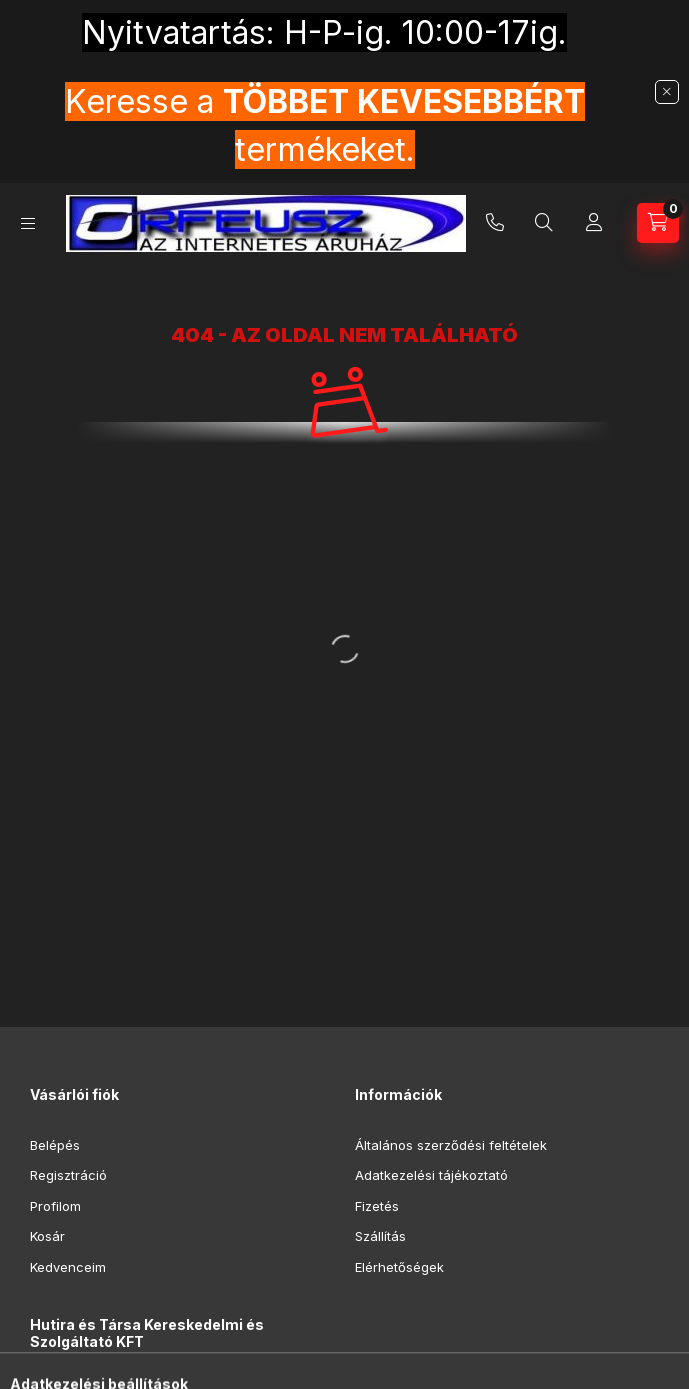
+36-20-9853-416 (495, 223)
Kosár (47, 1236)
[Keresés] (544, 223)
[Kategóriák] (28, 223)
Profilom (55, 1206)
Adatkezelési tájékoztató (431, 1175)
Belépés (55, 1145)
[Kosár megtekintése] (658, 223)
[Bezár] (667, 92)
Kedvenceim (68, 1267)
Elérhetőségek (399, 1267)
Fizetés (377, 1206)
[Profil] (594, 223)
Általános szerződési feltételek (451, 1145)
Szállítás (380, 1236)
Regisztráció (68, 1175)
